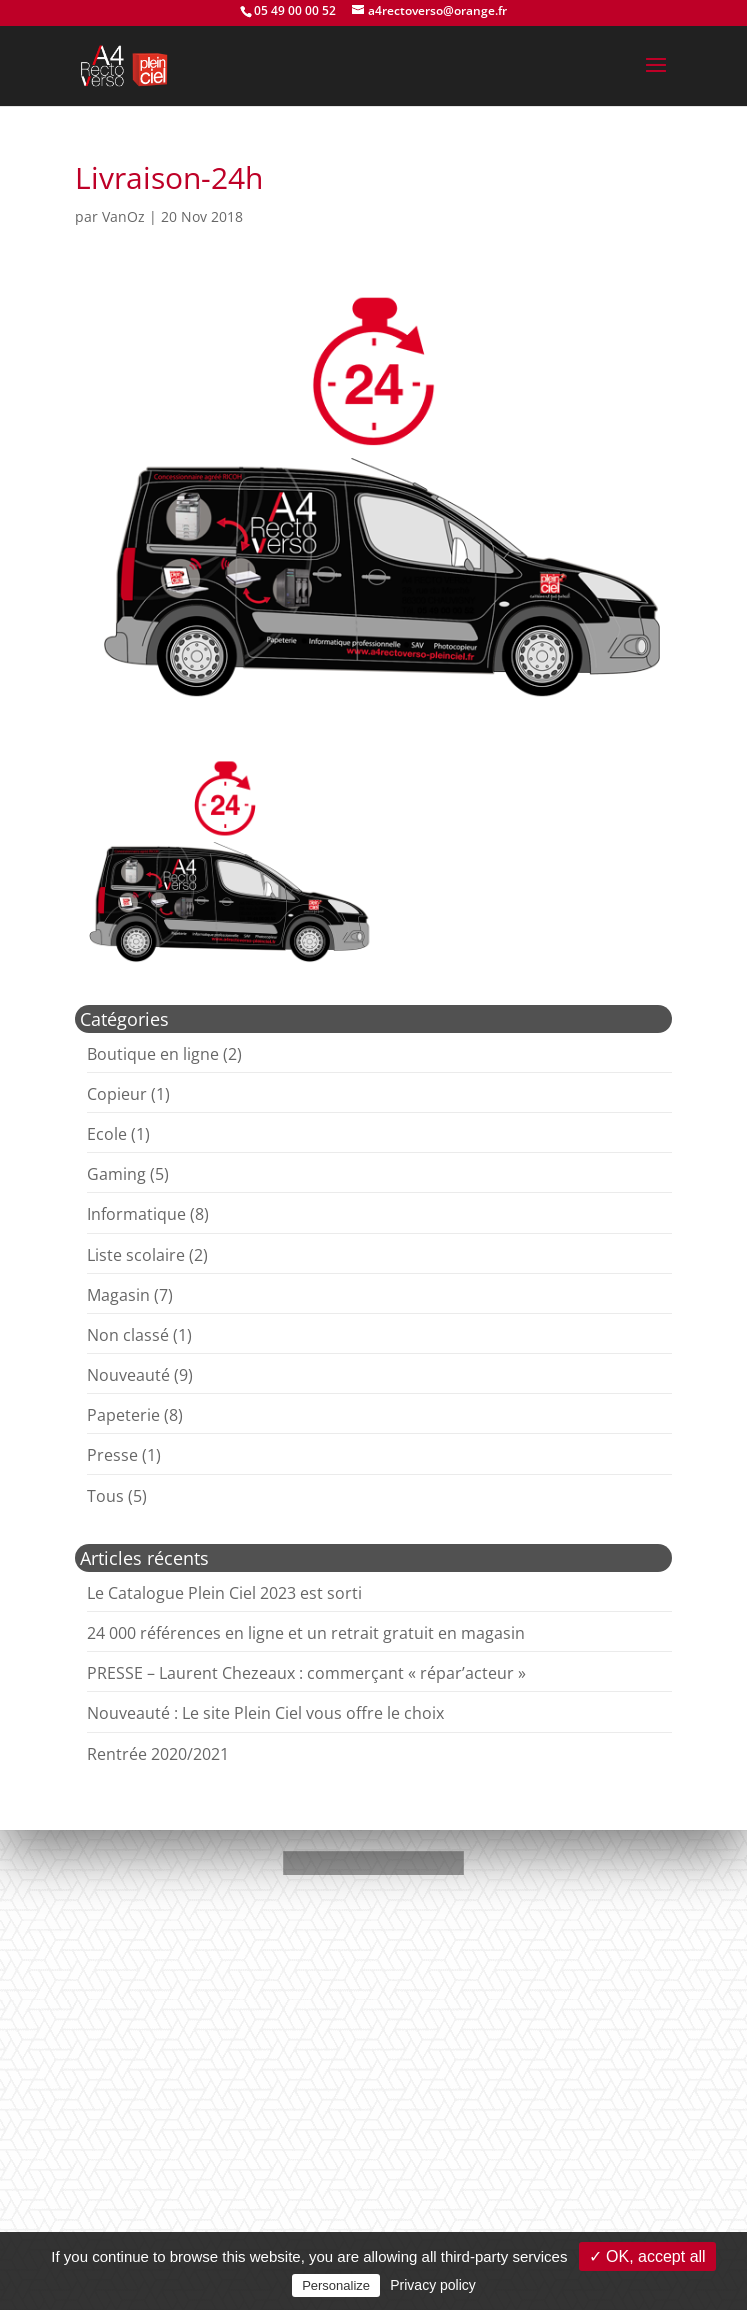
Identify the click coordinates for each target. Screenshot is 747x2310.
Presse (112, 1455)
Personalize (336, 2285)
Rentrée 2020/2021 (158, 1754)
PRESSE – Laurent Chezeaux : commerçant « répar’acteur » (306, 1673)
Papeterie (123, 1415)
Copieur (117, 1094)
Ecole (107, 1134)
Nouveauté (128, 1375)
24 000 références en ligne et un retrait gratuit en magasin (306, 1633)
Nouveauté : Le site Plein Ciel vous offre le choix (265, 1713)
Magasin (118, 1295)
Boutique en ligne (153, 1054)
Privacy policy (433, 2285)
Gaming (116, 1174)
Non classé (128, 1335)
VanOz (123, 216)
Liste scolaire (136, 1255)
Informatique (136, 1214)
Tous (105, 1496)
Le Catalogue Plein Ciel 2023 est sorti (224, 1593)
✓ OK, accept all (647, 2256)
